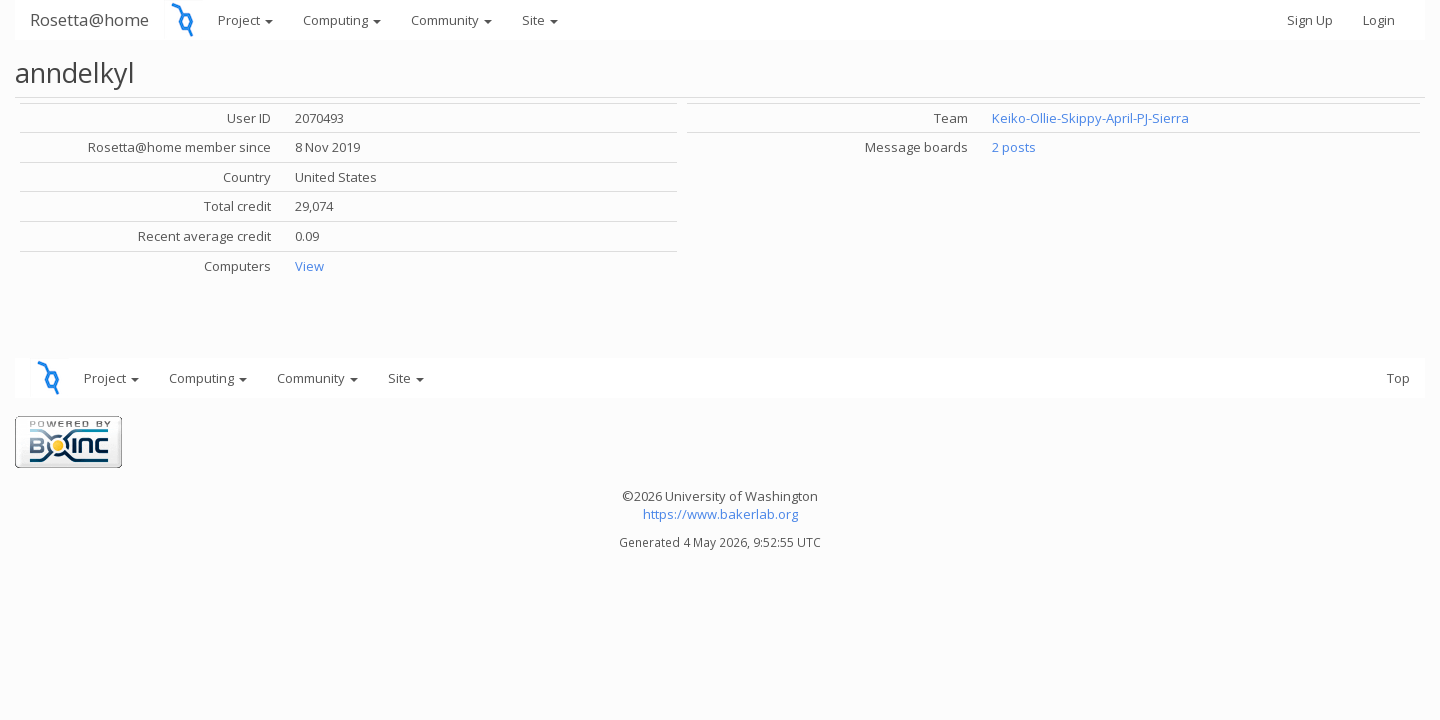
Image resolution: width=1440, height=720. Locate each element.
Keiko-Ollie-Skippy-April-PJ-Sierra (1090, 118)
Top (1398, 378)
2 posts (1014, 147)
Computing (342, 20)
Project (245, 20)
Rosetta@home (89, 19)
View (309, 266)
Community (451, 20)
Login (1379, 20)
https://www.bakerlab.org (720, 514)
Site (540, 20)
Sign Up (1310, 20)
